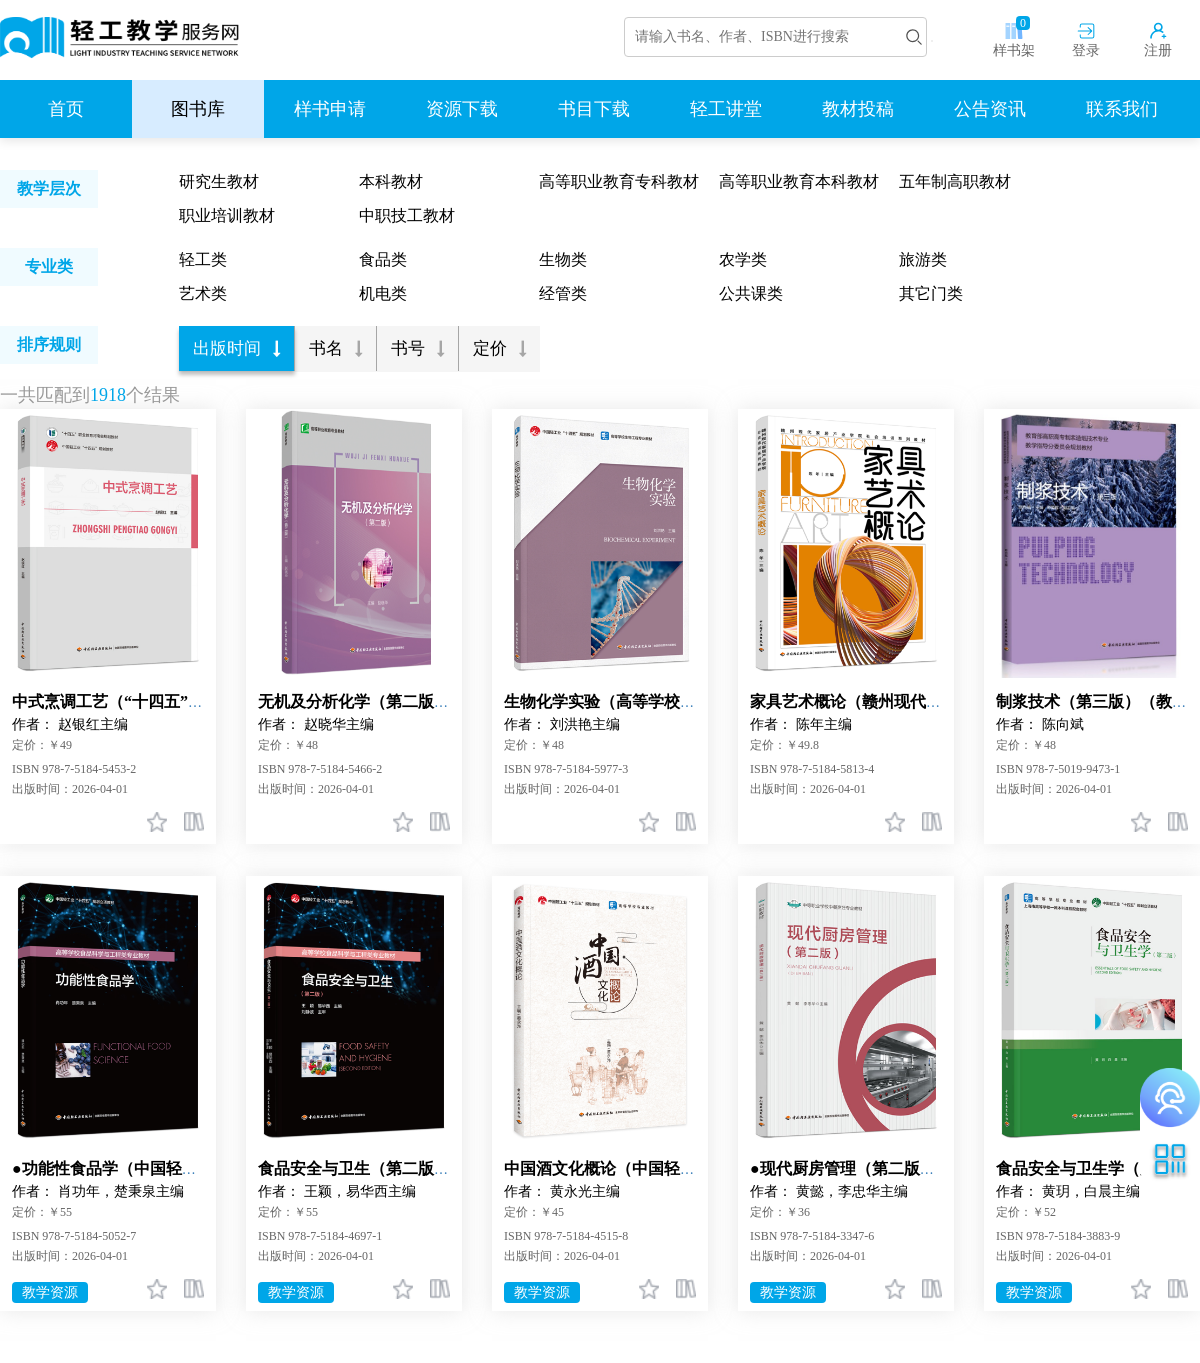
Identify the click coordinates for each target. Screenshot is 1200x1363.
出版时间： (42, 789)
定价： (30, 745)
